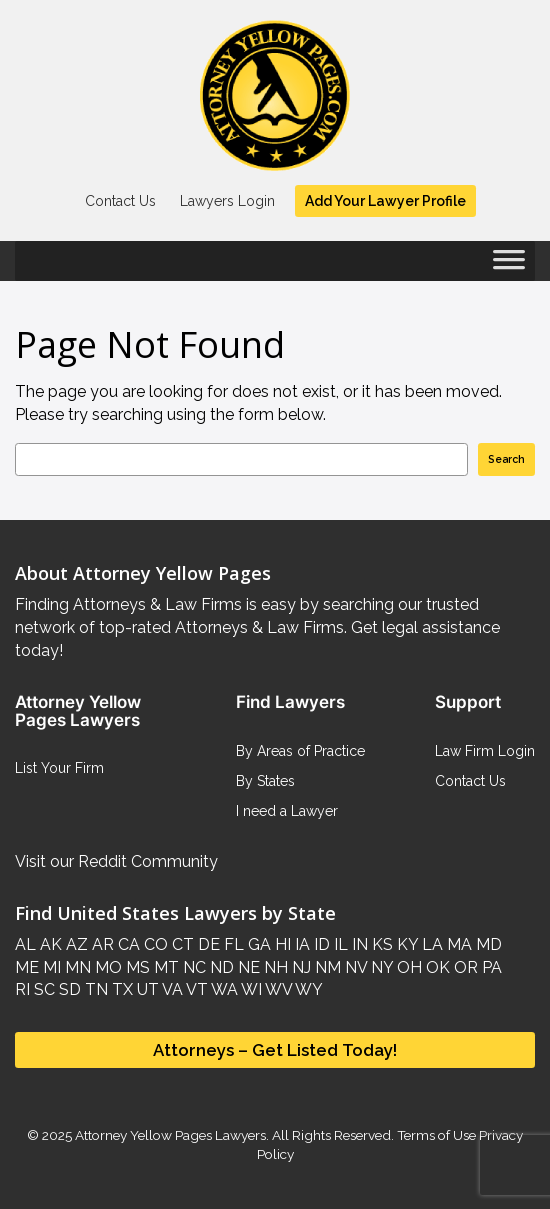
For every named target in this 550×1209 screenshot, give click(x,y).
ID (320, 944)
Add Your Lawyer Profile (385, 201)
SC (42, 989)
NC (192, 967)
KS (380, 944)
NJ (299, 967)
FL (232, 944)
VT (195, 989)
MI (50, 967)
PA (490, 967)
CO (154, 944)
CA (127, 944)
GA (257, 944)
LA (430, 944)
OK (436, 967)
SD (68, 989)
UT (146, 989)
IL (339, 944)
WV (277, 989)
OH (407, 967)
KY (405, 944)
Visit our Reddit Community (116, 861)
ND (220, 967)
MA (457, 944)
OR (464, 967)
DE (207, 944)
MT (164, 967)
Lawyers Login (227, 201)
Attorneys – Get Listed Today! (275, 1050)
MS (136, 967)
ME (27, 967)
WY (307, 989)
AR (101, 944)
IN (358, 944)
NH (274, 967)
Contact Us (120, 201)
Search (506, 459)
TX (120, 989)
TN (94, 989)
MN (76, 967)
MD (487, 944)
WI (250, 989)
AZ (75, 944)
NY (380, 967)
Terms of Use (436, 1135)
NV (354, 967)
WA (223, 989)
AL (25, 944)
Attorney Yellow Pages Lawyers (170, 1135)
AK (49, 944)
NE (247, 967)
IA (300, 944)
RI (22, 989)
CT (181, 944)
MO (106, 967)
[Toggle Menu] (509, 266)
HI (281, 944)
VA (171, 989)
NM (326, 967)
